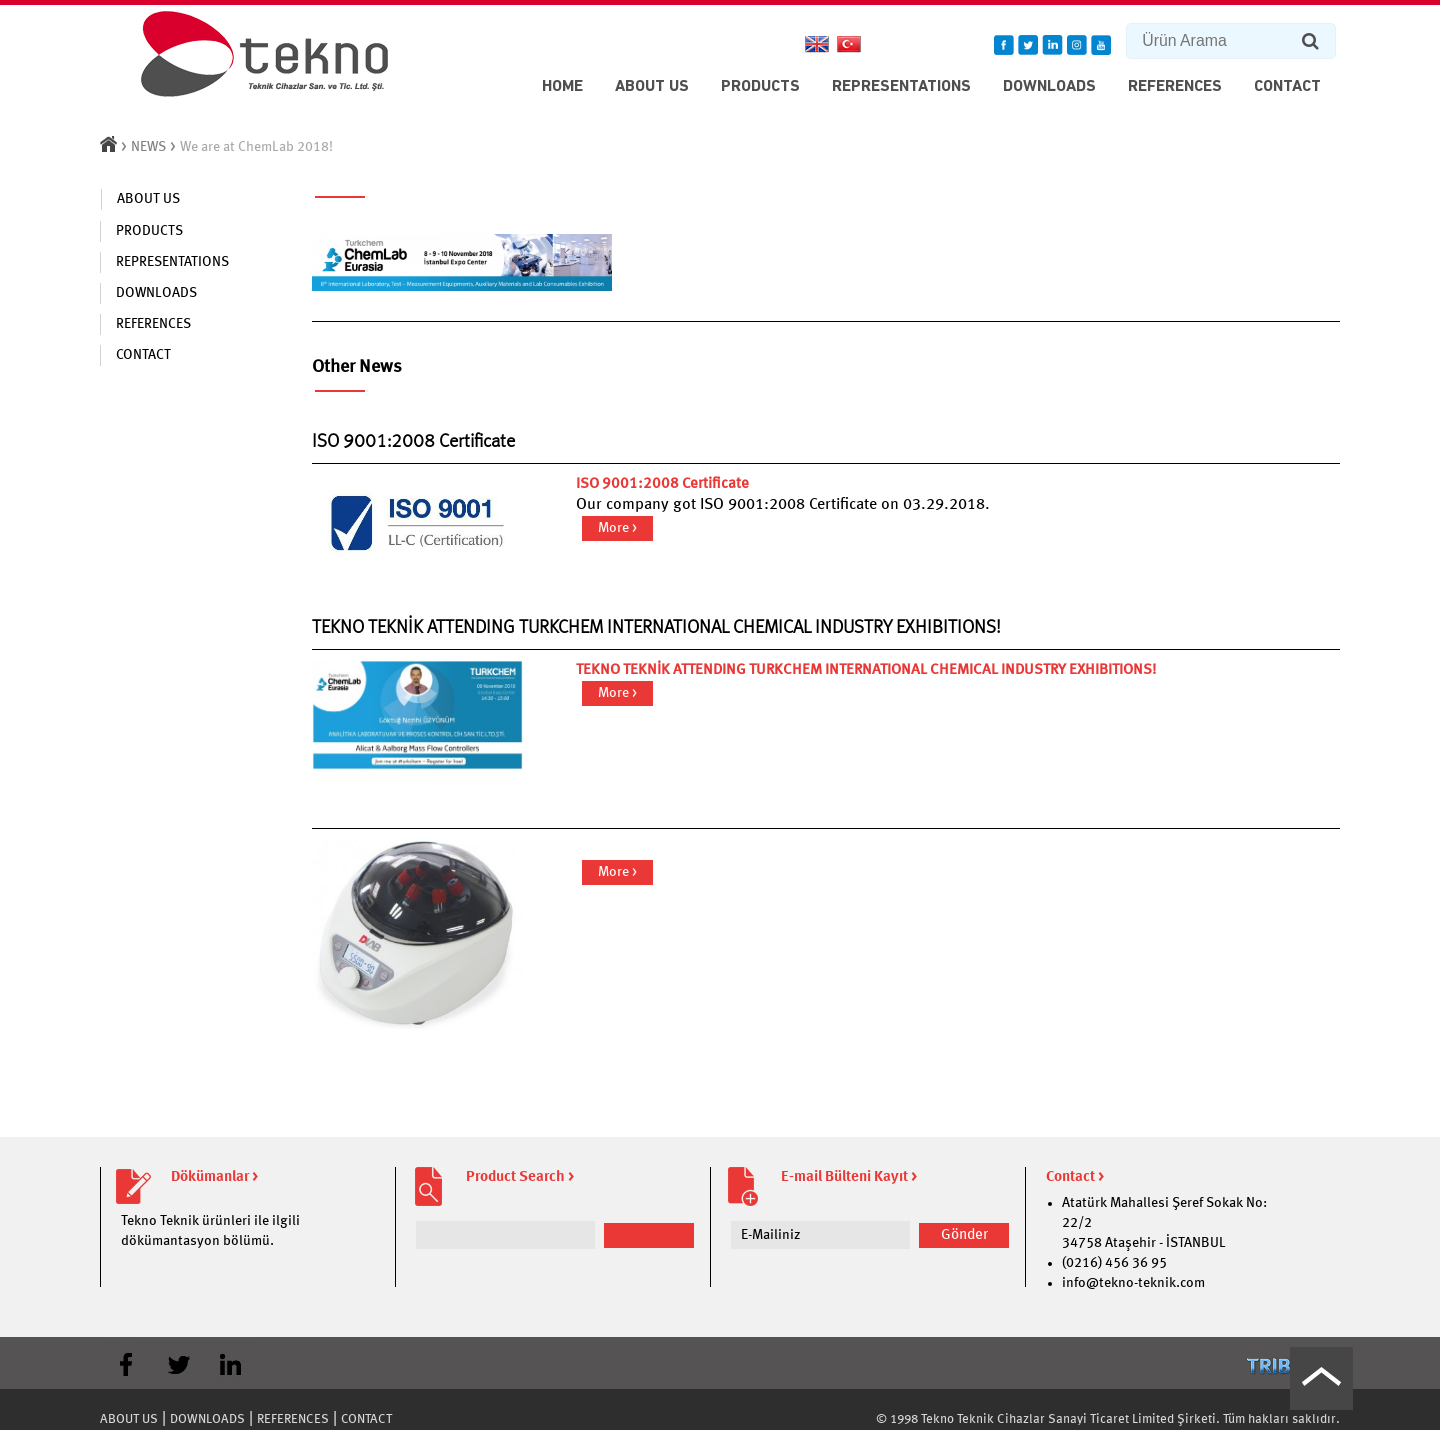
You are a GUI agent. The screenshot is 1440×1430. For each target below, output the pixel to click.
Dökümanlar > (214, 1177)
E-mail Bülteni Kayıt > (849, 1177)
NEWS (148, 147)
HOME (562, 87)
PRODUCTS (760, 87)
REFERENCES (1175, 87)
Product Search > (520, 1177)
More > (617, 528)
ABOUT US (652, 87)
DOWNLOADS (1049, 87)
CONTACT (1287, 87)
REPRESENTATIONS (901, 87)
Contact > (1075, 1177)
